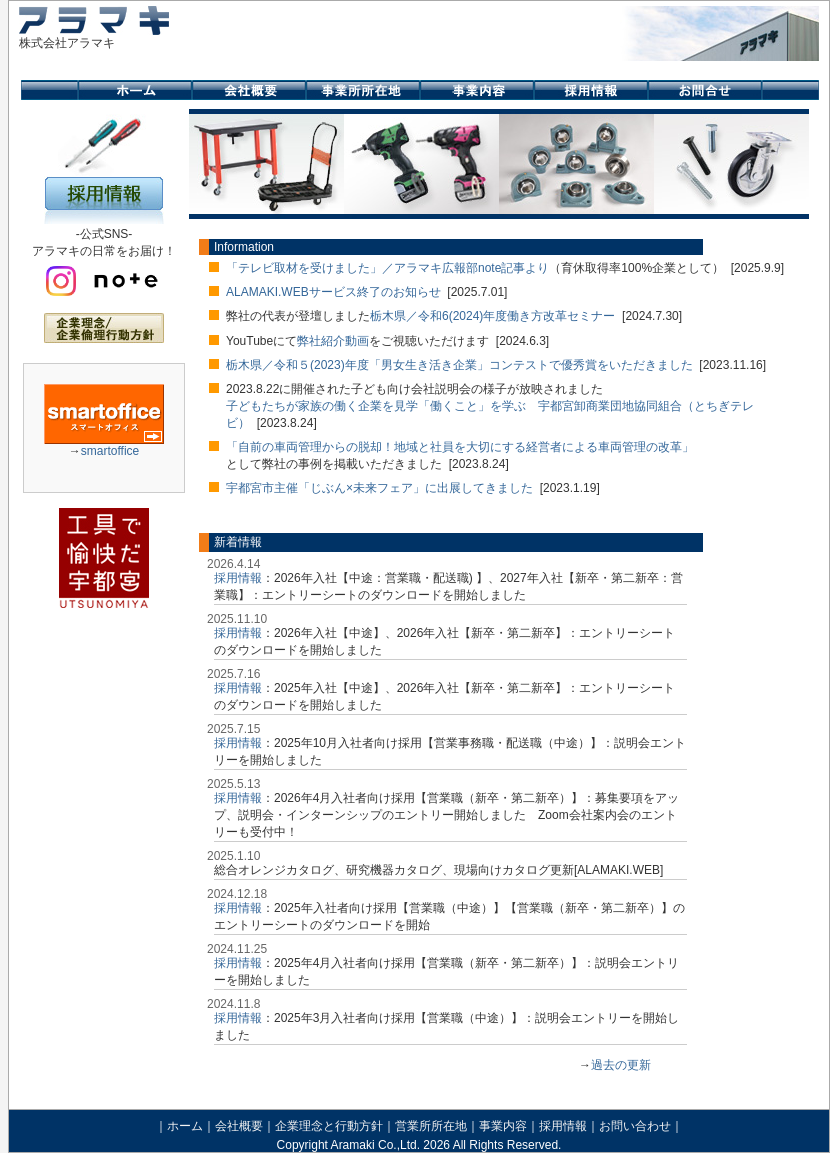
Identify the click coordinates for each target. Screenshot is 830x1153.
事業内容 (503, 1126)
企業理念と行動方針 (329, 1126)
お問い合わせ (635, 1126)
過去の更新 (621, 1065)
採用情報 (238, 578)
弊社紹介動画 (333, 341)
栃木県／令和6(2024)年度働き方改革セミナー (492, 316)
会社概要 (239, 1126)
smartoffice (110, 451)
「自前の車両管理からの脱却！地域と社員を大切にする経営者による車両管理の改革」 (460, 447)
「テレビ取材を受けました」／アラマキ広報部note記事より (387, 268)
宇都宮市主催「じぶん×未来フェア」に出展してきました (379, 488)
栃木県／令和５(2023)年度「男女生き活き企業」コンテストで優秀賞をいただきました (459, 365)
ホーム (185, 1126)
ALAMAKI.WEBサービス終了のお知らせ (333, 292)
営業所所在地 (431, 1126)
